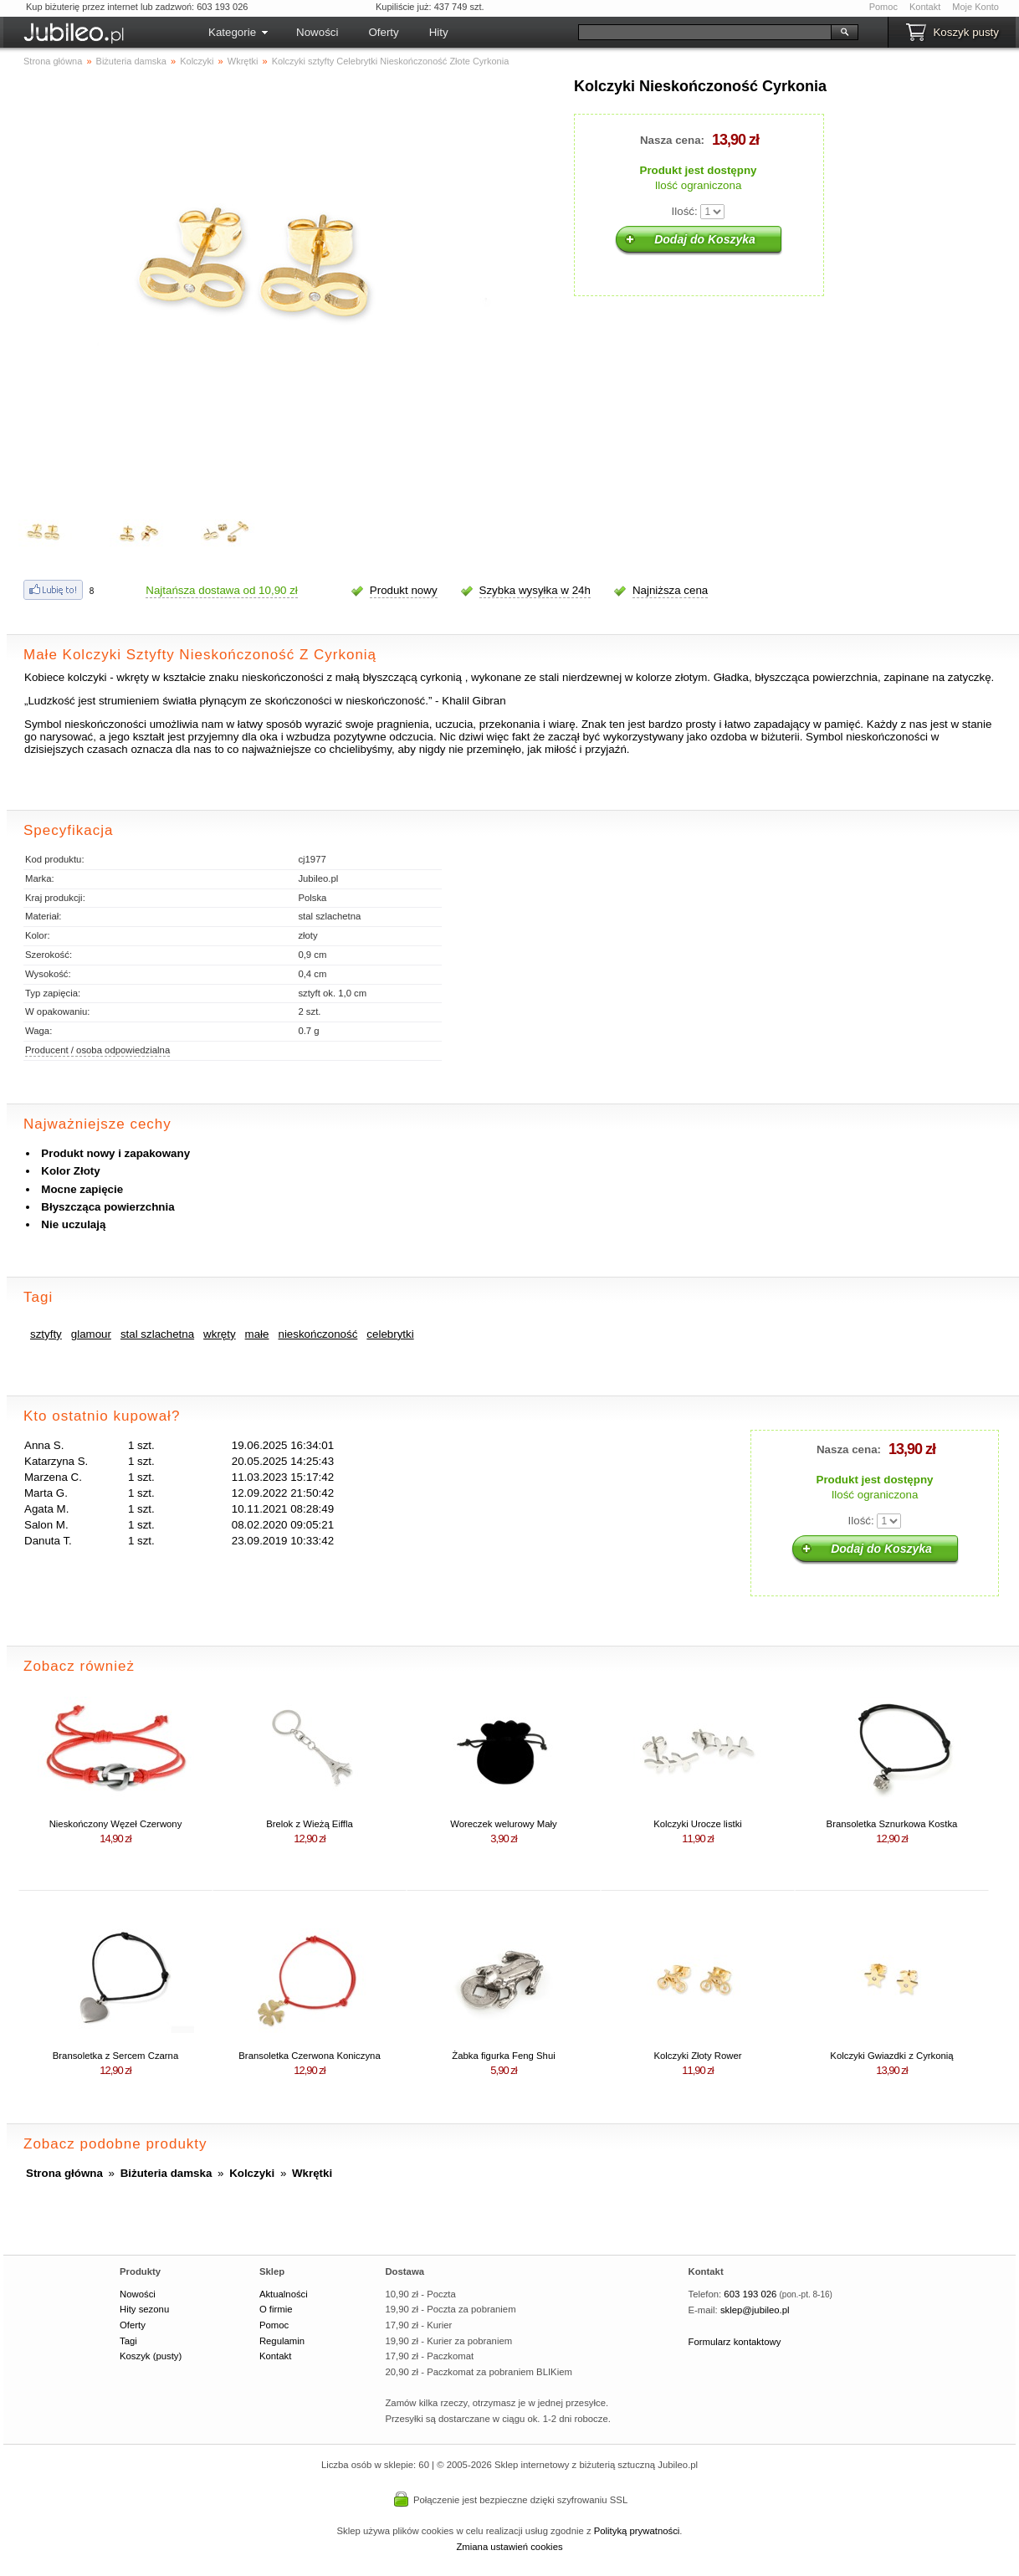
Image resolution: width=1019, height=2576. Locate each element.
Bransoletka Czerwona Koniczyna (309, 2056)
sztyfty (46, 1334)
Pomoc (883, 7)
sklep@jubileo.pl (755, 2310)
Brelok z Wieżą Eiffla (309, 1824)
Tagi (128, 2341)
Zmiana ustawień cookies (509, 2547)
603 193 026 (750, 2294)
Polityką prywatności (637, 2531)
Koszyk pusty (966, 32)
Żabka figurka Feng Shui (503, 2056)
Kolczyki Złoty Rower (697, 2056)
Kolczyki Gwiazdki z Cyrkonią (891, 2056)
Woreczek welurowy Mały (503, 1824)
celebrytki (389, 1334)
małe (257, 1334)
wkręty (219, 1334)
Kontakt (924, 7)
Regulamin (282, 2341)
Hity (438, 32)
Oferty (383, 32)
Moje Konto (975, 7)
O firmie (276, 2309)
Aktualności (283, 2294)
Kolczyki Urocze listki (697, 1824)
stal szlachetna (157, 1334)
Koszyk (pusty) (151, 2356)
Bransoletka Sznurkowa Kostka (892, 1824)
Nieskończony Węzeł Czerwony (115, 1824)
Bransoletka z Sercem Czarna (115, 2056)
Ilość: (685, 211)
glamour (91, 1334)
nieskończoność (318, 1334)
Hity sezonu (144, 2309)
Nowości (317, 32)
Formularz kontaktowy (735, 2342)
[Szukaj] (705, 32)
